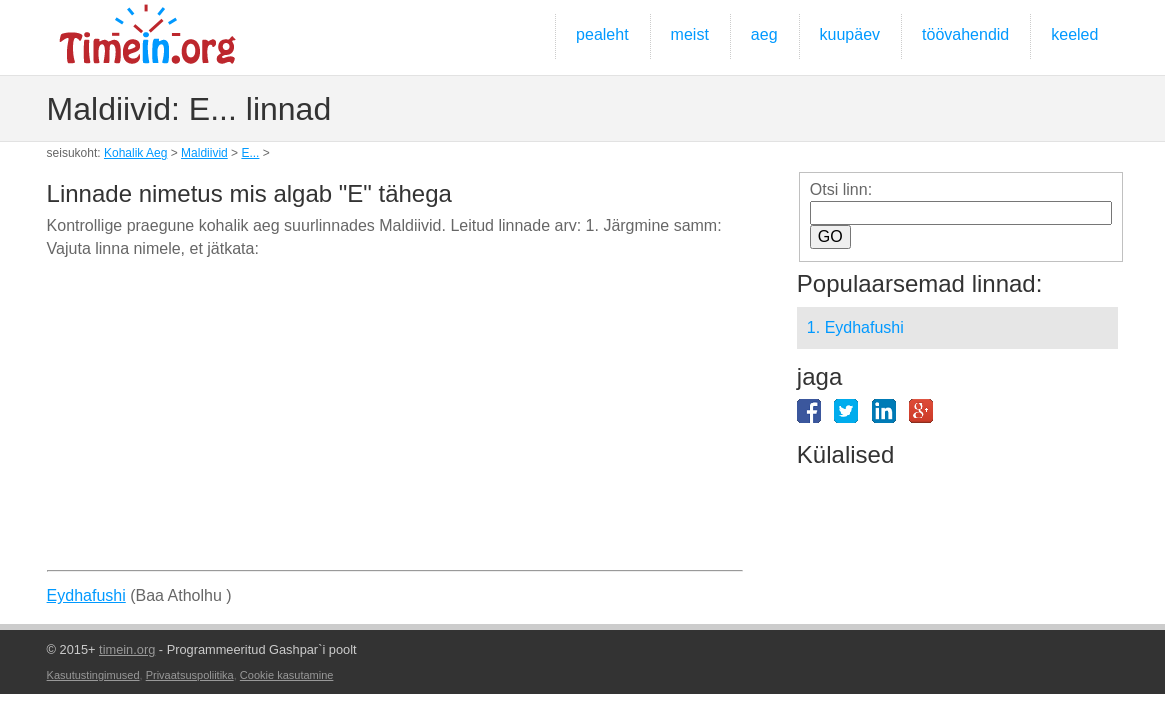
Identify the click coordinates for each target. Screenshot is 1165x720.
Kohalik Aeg (135, 153)
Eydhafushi (86, 595)
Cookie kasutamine (287, 675)
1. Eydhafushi (855, 327)
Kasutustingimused (93, 675)
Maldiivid (204, 153)
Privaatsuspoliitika (190, 675)
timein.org (127, 649)
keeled (1074, 34)
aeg (764, 34)
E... (250, 153)
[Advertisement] (395, 422)
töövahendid (965, 34)
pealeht (602, 34)
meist (690, 34)
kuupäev (850, 34)
